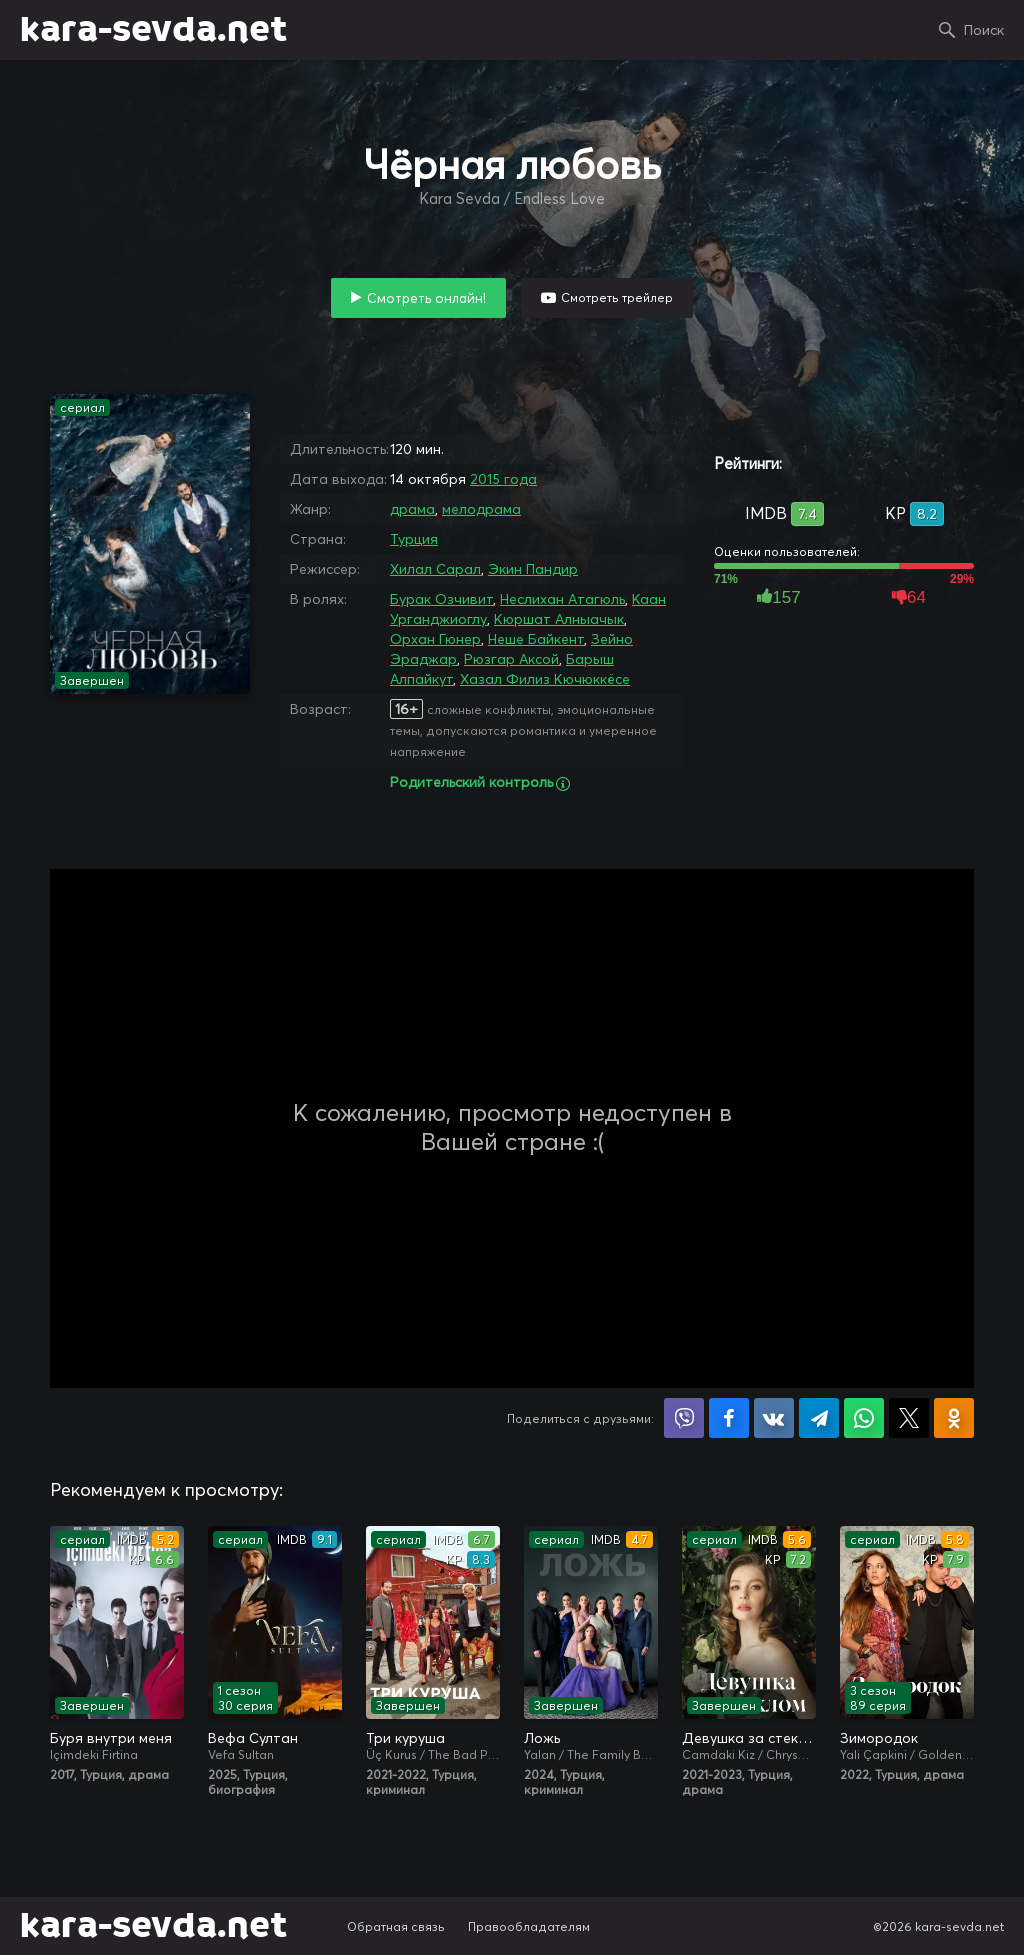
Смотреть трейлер (617, 297)
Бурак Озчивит (441, 599)
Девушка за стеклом (749, 1738)
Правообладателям (529, 1926)
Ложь (542, 1738)
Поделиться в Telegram (819, 1418)
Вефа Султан (253, 1738)
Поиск (984, 30)
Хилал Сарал (435, 569)
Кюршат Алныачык (559, 619)
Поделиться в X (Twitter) (909, 1418)
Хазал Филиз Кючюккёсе (545, 679)
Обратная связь (396, 1926)
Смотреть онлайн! (426, 298)
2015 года (503, 479)
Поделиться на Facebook (729, 1418)
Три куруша (405, 1738)
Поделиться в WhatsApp (864, 1418)
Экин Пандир (533, 569)
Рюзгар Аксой (511, 659)
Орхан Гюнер (435, 639)
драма (412, 509)
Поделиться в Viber (684, 1418)
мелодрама (481, 509)
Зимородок (879, 1738)
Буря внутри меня (111, 1738)
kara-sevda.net (153, 30)
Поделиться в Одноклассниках (954, 1418)
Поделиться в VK (774, 1418)
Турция (414, 539)
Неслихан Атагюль (562, 599)
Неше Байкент (536, 639)
